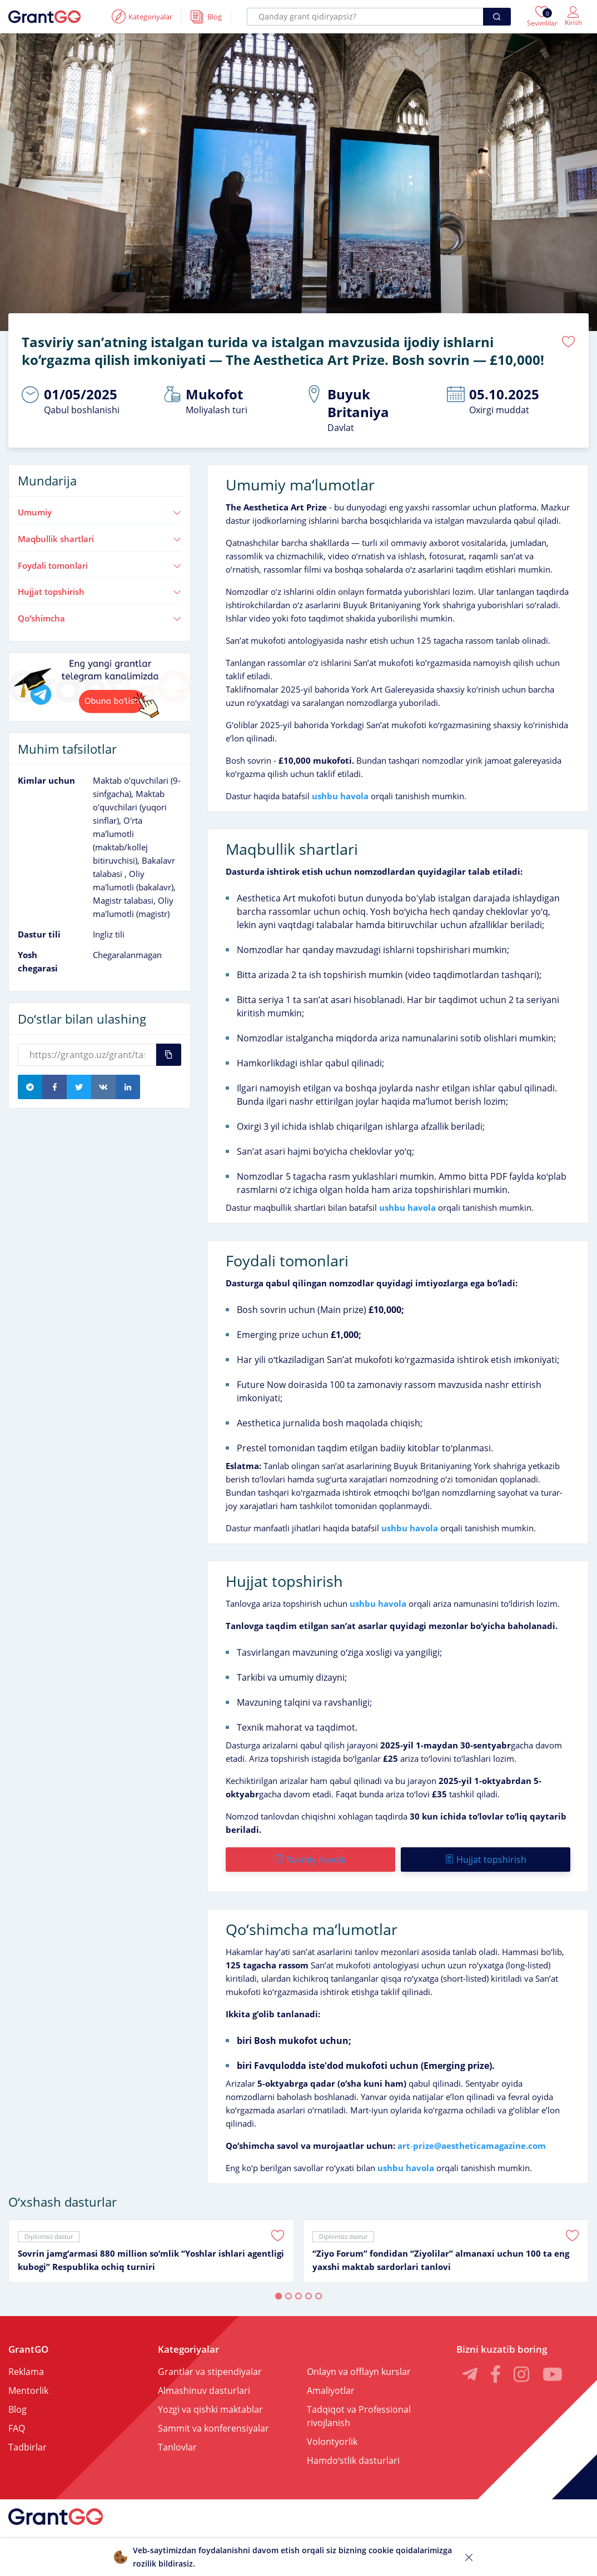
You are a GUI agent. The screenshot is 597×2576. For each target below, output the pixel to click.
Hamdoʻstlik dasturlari (353, 2460)
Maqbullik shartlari (99, 538)
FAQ (16, 2428)
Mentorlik (28, 2390)
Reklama (26, 2371)
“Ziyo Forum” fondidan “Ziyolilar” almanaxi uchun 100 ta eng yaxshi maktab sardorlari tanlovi (440, 2260)
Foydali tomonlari (99, 565)
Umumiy (99, 512)
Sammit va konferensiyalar (213, 2428)
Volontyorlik (332, 2441)
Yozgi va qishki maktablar (210, 2409)
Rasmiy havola (310, 1859)
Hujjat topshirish (99, 591)
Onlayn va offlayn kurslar (359, 2371)
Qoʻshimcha (99, 618)
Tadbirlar (27, 2447)
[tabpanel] (151, 2251)
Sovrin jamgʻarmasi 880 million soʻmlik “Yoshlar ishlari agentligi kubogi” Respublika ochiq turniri (151, 2260)
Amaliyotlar (331, 2390)
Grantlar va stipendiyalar (210, 2371)
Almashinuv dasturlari (204, 2390)
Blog (17, 2409)
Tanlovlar (177, 2447)
